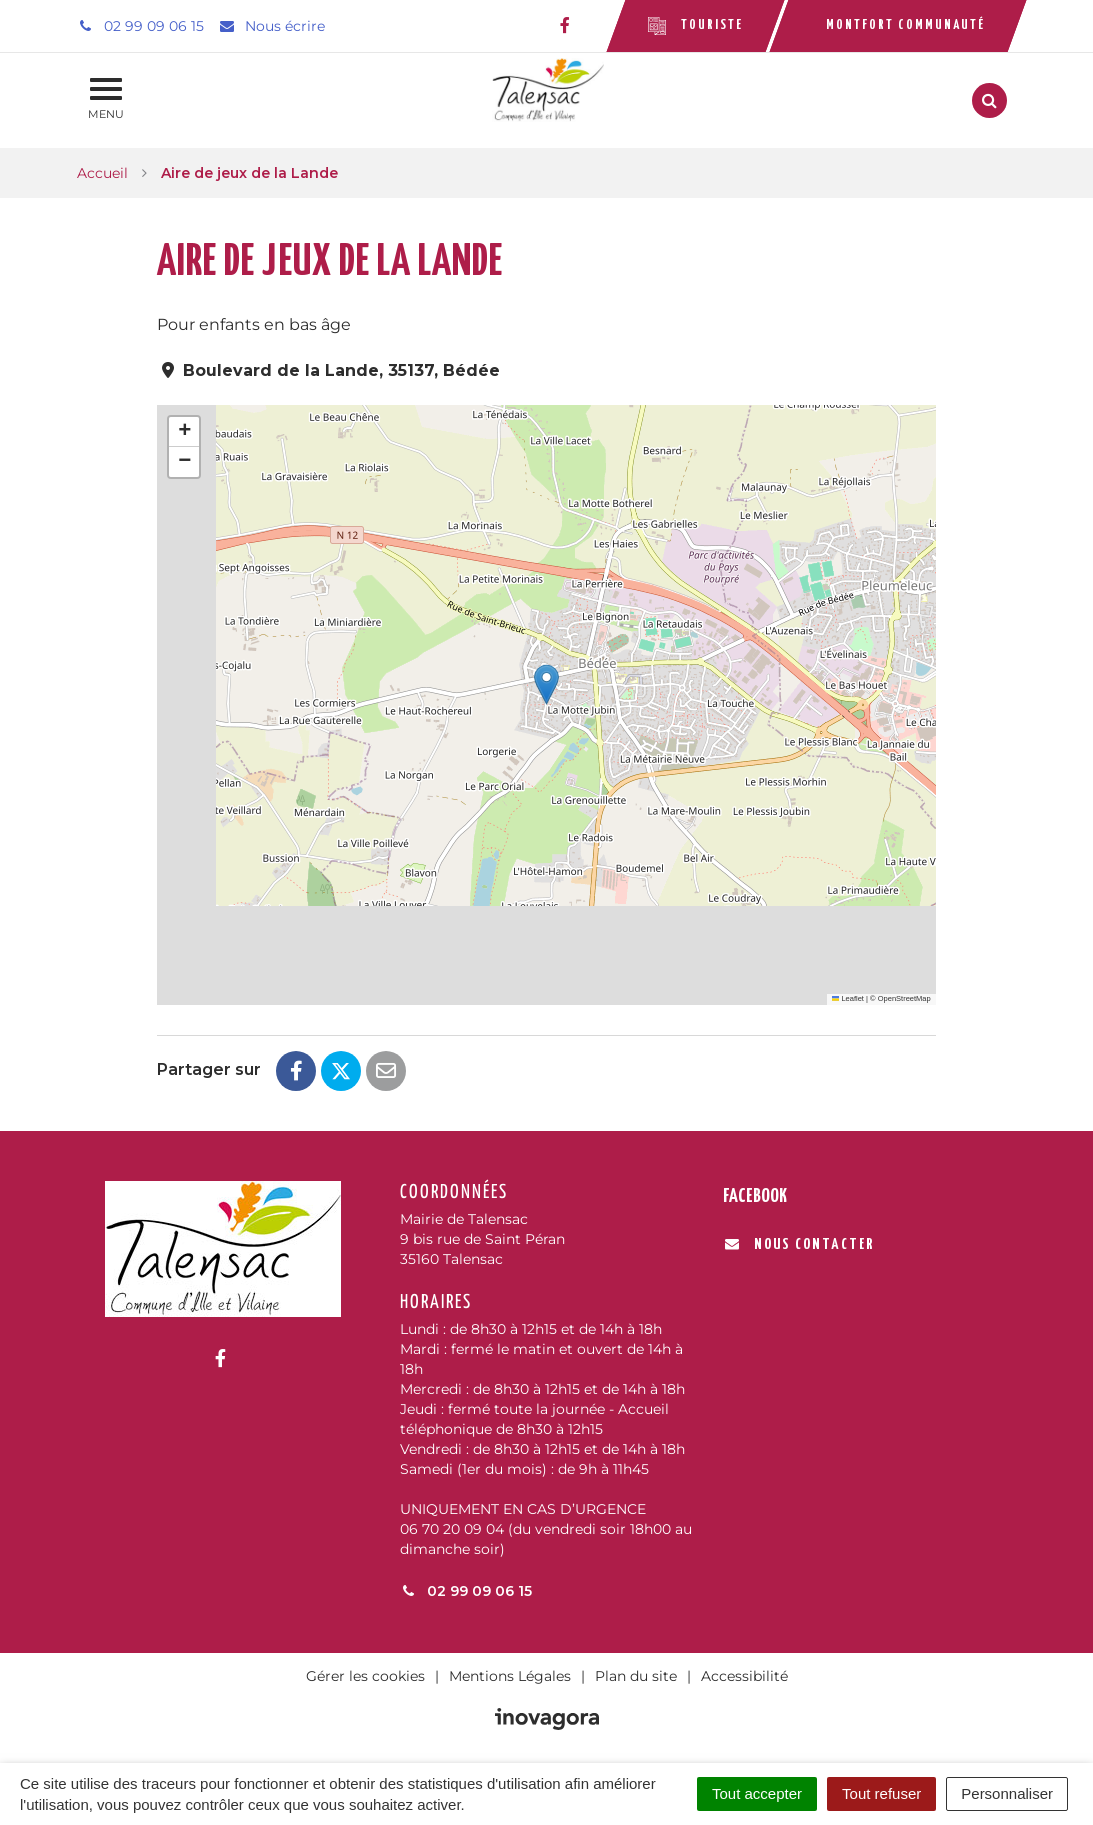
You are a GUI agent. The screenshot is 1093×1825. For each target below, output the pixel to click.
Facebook (755, 1196)
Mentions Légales (510, 1676)
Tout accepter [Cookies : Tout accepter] (757, 1793)
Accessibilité (744, 1676)
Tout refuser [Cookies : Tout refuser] (881, 1793)
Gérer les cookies (365, 1676)
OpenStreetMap (904, 998)
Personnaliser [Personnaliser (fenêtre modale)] (1007, 1793)
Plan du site (636, 1676)
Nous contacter (799, 1244)
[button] (546, 684)
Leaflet (848, 998)
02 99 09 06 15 (466, 1591)
